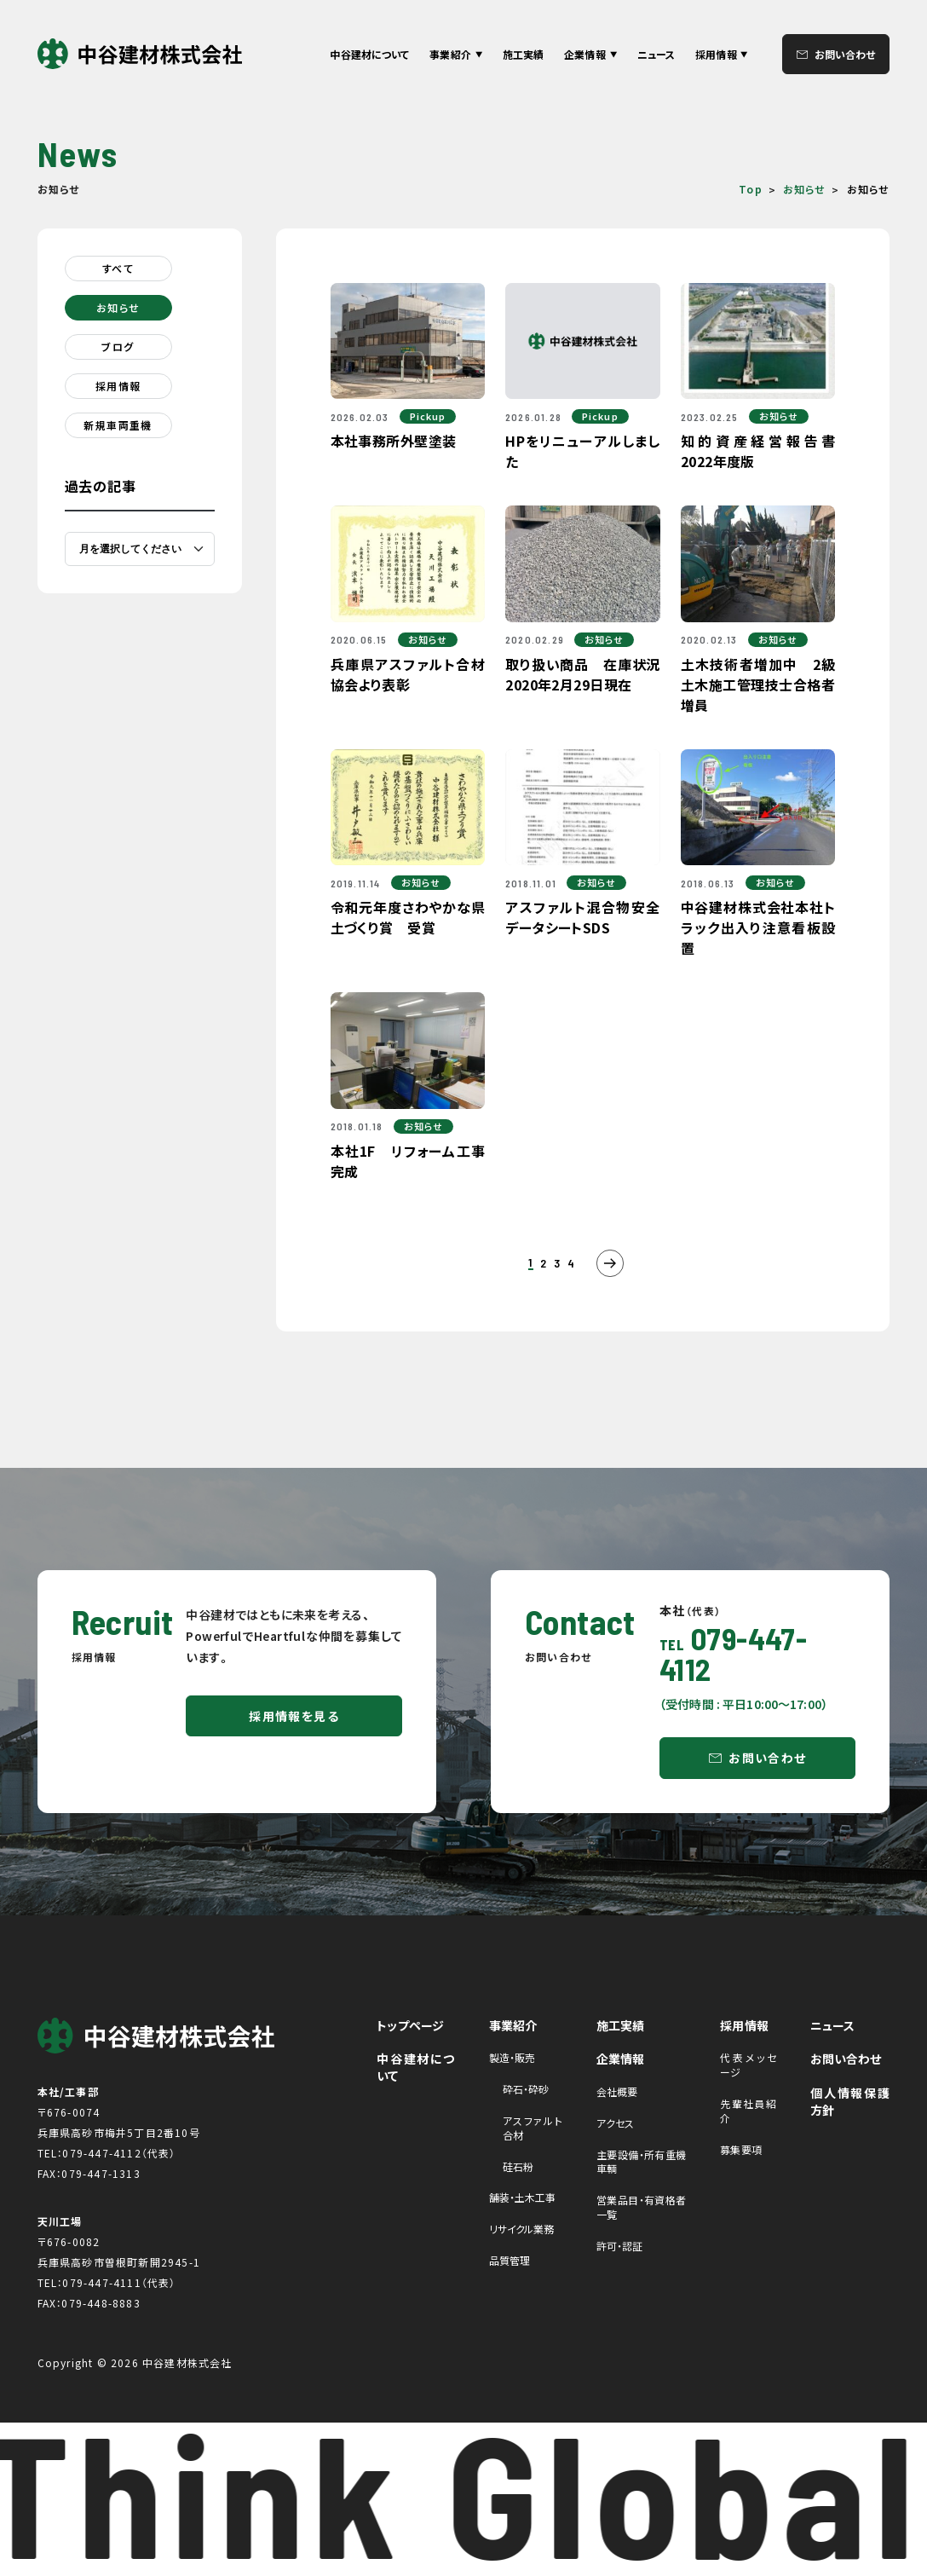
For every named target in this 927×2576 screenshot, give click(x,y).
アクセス (615, 2123)
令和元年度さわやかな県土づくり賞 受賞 (408, 917)
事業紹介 (513, 2025)
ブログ (117, 346)
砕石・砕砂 (526, 2089)
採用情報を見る (294, 1715)
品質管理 (509, 2260)
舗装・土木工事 (522, 2197)
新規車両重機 (117, 425)
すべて (118, 268)
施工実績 (523, 54)
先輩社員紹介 (747, 2110)
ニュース (656, 54)
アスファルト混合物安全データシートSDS (582, 917)
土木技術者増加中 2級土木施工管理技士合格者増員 (758, 684)
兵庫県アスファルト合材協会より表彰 (408, 674)
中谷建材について (369, 54)
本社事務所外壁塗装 (394, 440)
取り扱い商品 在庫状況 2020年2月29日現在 (589, 674)
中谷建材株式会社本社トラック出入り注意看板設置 (758, 927)
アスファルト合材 (532, 2127)
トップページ (410, 2025)
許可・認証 (619, 2245)
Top (751, 189)
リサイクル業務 (522, 2228)
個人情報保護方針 (850, 2101)
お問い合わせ (845, 54)
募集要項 (740, 2149)
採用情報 (118, 385)
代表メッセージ (747, 2064)
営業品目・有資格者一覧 (641, 2206)
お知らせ (804, 189)
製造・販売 (512, 2057)
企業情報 (620, 2058)
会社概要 (616, 2091)
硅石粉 (518, 2166)
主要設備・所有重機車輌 (641, 2161)
